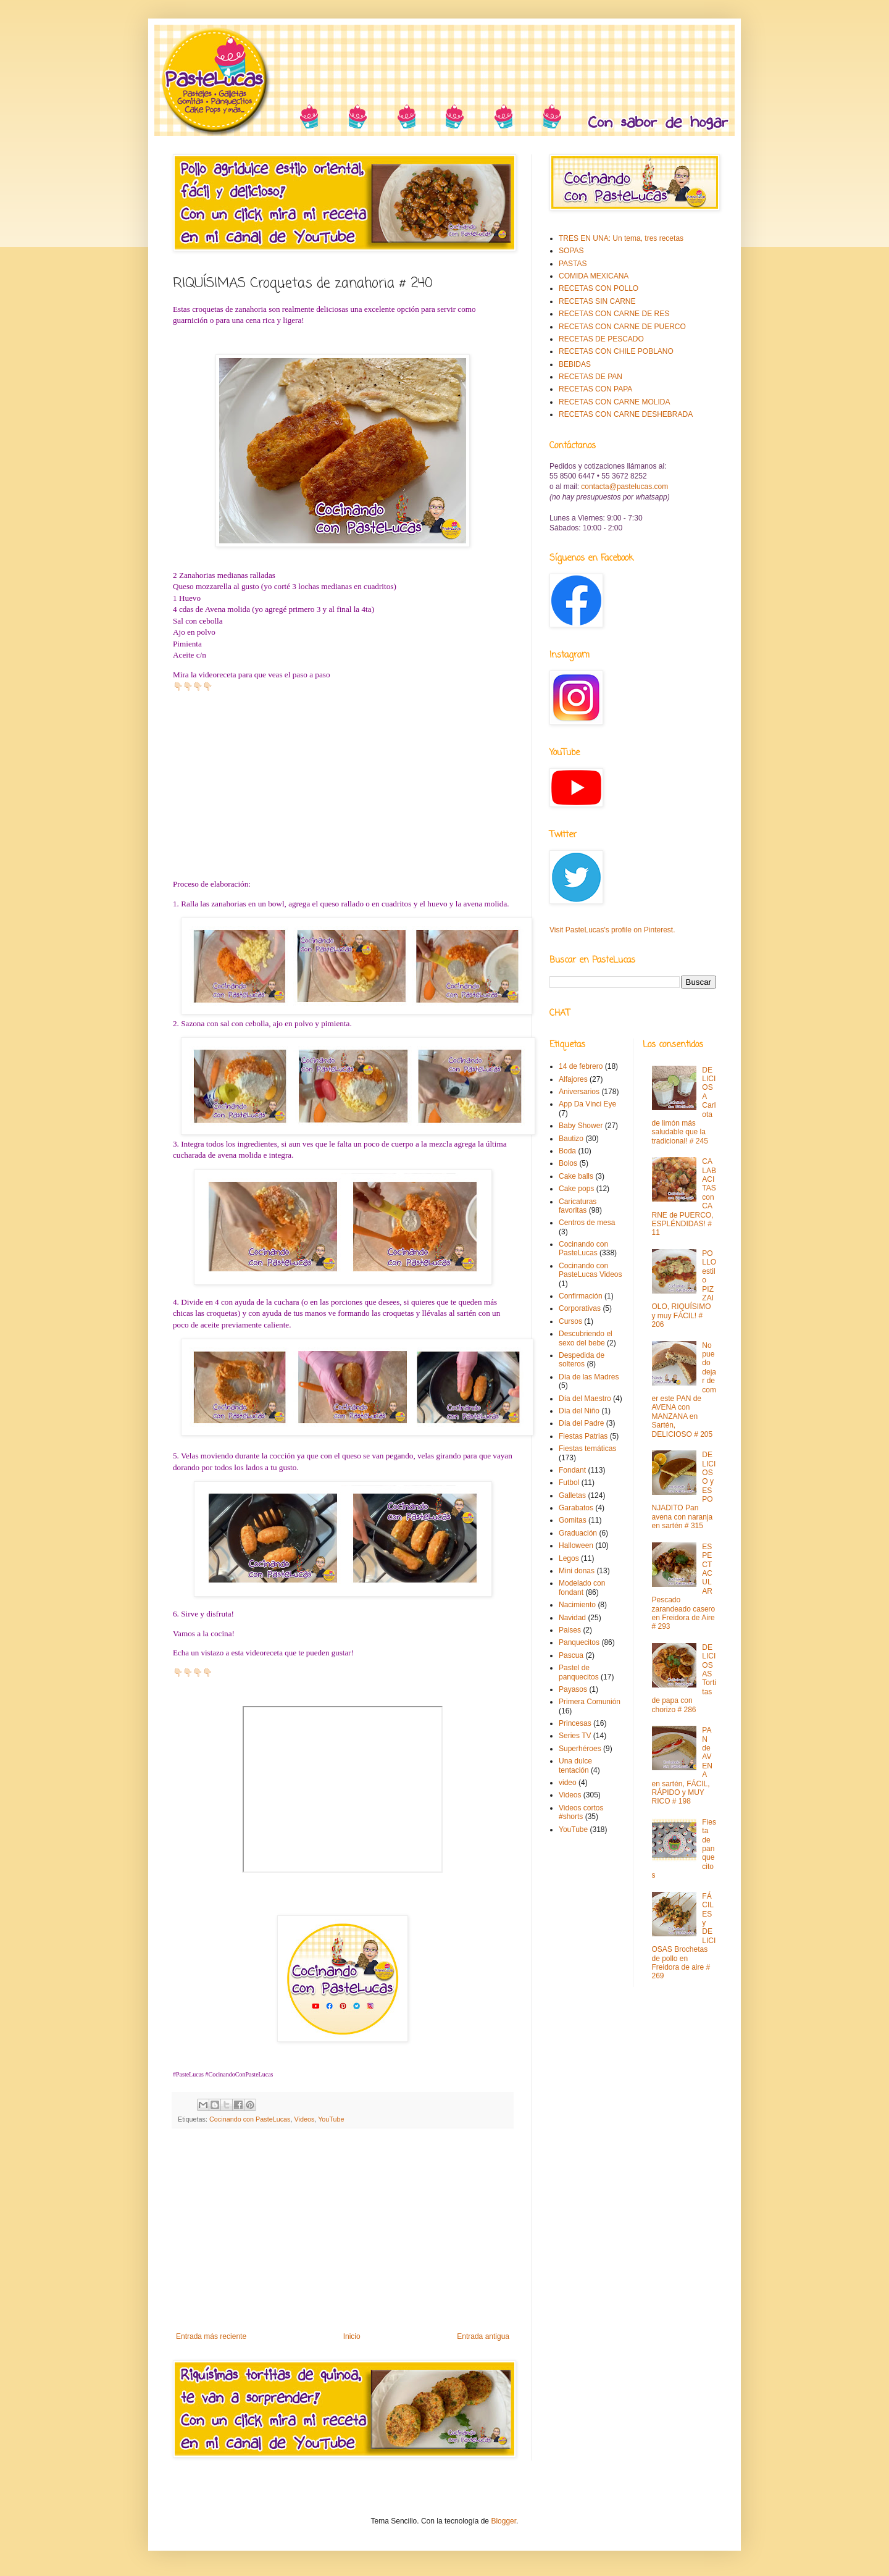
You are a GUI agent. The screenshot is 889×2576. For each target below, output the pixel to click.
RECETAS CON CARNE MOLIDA (614, 402)
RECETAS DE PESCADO (601, 339)
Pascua (571, 1655)
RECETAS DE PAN (590, 376)
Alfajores (573, 1079)
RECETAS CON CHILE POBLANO (616, 351)
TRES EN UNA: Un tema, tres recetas (621, 238)
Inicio (352, 2336)
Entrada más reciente (211, 2336)
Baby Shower (581, 1125)
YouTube (331, 2119)
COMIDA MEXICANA (593, 276)
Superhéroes (580, 1748)
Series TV (575, 1735)
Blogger (503, 2521)
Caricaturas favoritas (577, 1206)
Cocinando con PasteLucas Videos (590, 1270)
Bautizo (571, 1138)
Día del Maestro (585, 1398)
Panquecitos (579, 1642)
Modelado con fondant (582, 1587)
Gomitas (572, 1520)
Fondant (572, 1470)
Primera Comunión (589, 1701)
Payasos (573, 1689)
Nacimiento (577, 1604)
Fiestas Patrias (583, 1436)
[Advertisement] (342, 2230)
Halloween (576, 1545)
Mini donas (577, 1570)
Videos (304, 2119)
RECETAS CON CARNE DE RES (614, 313)
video (568, 1782)
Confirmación (581, 1296)
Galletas (572, 1495)
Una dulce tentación (575, 1765)
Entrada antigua (483, 2336)
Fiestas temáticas (587, 1448)
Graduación (578, 1533)
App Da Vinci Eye (587, 1104)
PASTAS (573, 263)
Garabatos (576, 1507)
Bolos (568, 1163)
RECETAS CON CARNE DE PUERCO (622, 326)
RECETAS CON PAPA (595, 389)
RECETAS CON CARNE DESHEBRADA (626, 414)
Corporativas (580, 1308)
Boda (567, 1151)
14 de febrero (581, 1066)
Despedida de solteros (581, 1359)
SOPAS (571, 250)
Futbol (569, 1482)
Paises (570, 1630)
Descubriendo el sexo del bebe (585, 1338)
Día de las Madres (589, 1377)
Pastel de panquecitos (579, 1672)
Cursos (570, 1321)
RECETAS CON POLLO (598, 288)
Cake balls (576, 1176)
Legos (569, 1558)
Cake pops (576, 1188)
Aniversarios (579, 1091)
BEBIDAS (575, 364)
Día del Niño (579, 1411)
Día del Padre (581, 1423)
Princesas (575, 1723)
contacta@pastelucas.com (624, 486)
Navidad (572, 1617)
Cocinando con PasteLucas (249, 2119)
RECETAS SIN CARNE (597, 301)
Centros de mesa (587, 1222)
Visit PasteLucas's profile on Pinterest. (612, 930)
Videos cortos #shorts (581, 1812)
